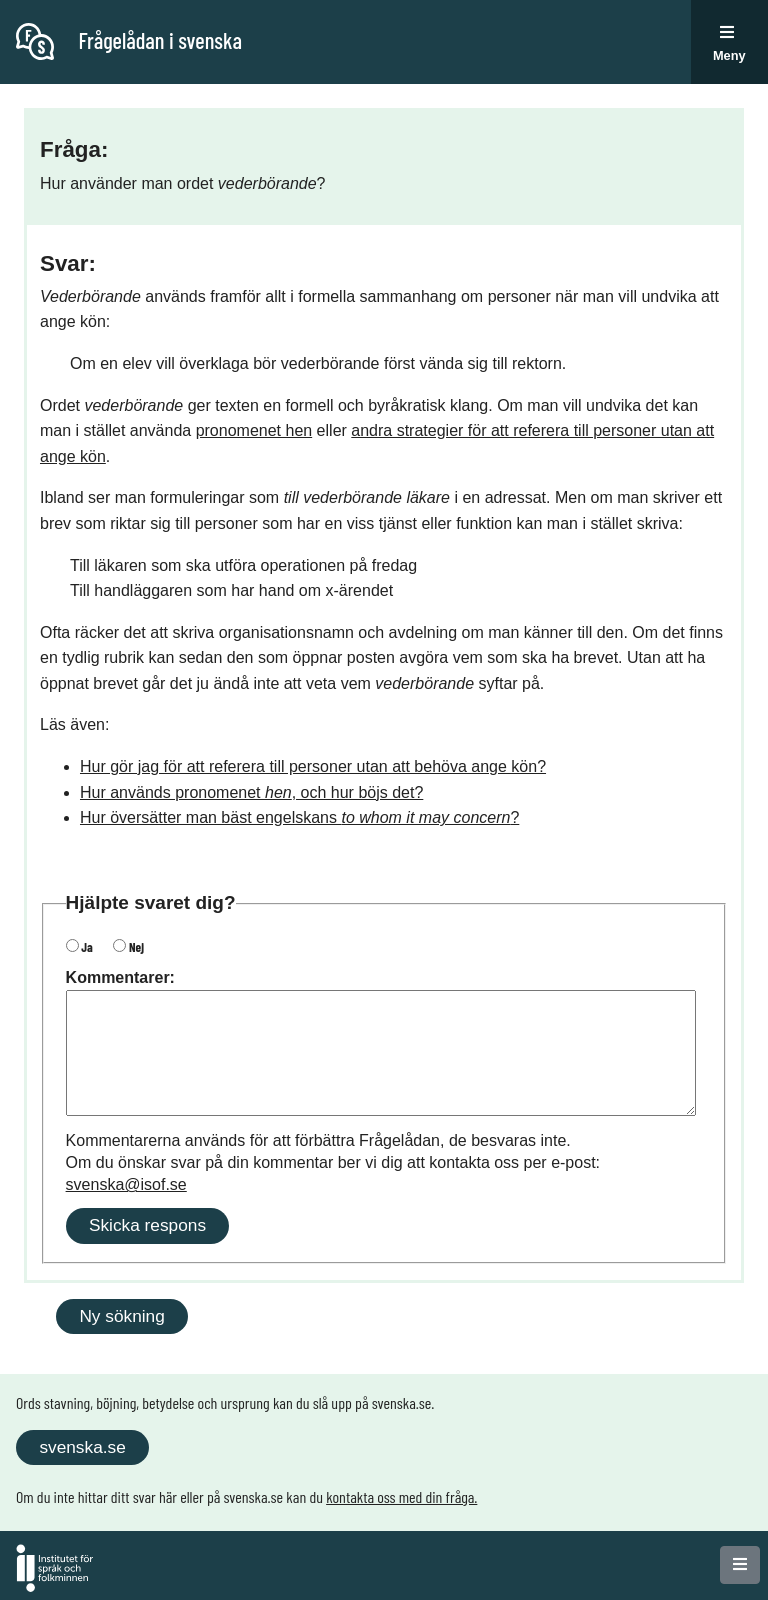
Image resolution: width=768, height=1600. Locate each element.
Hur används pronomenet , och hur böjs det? (251, 792)
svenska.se (82, 1447)
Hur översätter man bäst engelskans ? (299, 817)
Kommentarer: (120, 977)
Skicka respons (147, 1225)
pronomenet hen (254, 430)
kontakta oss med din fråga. (401, 1496)
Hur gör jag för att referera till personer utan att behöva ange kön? (313, 766)
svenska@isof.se (126, 1184)
